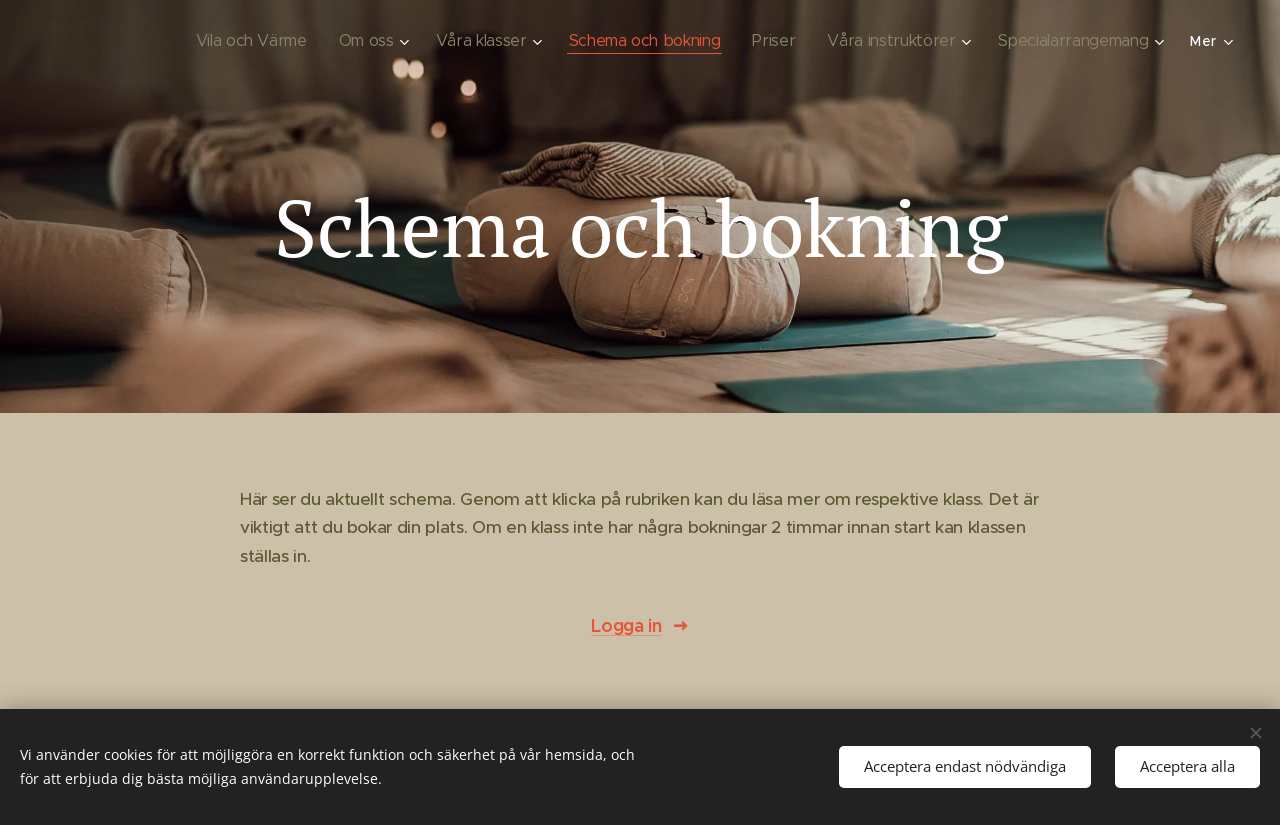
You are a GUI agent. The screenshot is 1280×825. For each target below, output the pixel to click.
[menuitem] (266, 41)
